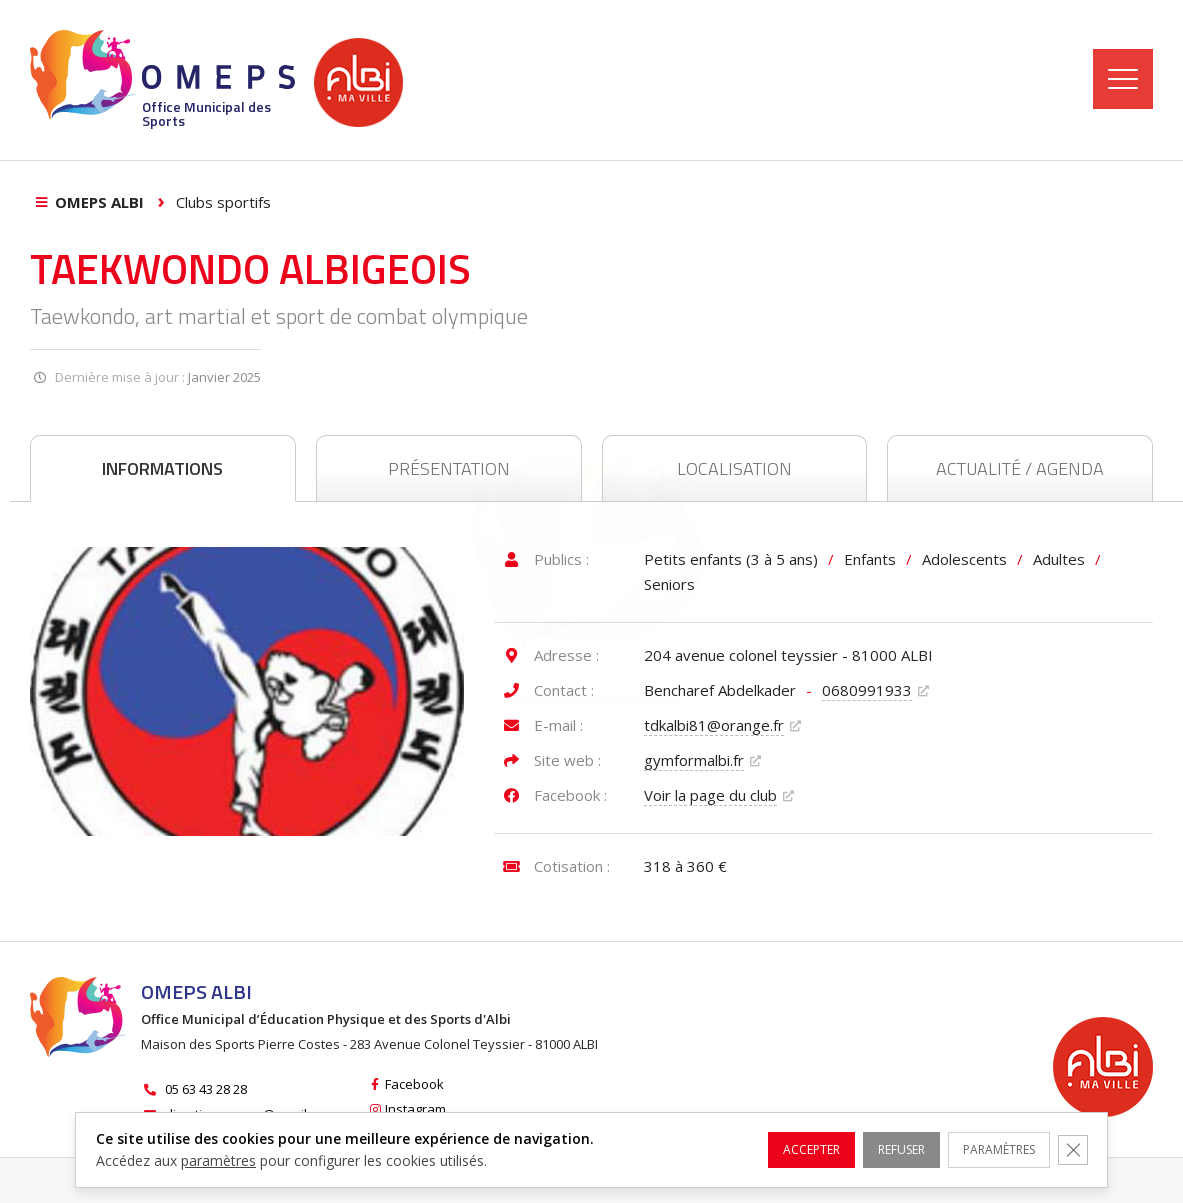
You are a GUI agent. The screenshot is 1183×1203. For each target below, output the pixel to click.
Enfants (870, 559)
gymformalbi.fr (694, 760)
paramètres (218, 1160)
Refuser (870, 1149)
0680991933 (867, 690)
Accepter (767, 1149)
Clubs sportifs (223, 202)
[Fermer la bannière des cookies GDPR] (1070, 1150)
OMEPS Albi (99, 202)
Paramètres (983, 1149)
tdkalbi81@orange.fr (714, 725)
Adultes (1059, 559)
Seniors (669, 584)
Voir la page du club (710, 795)
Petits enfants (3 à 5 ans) (731, 559)
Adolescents (964, 559)
